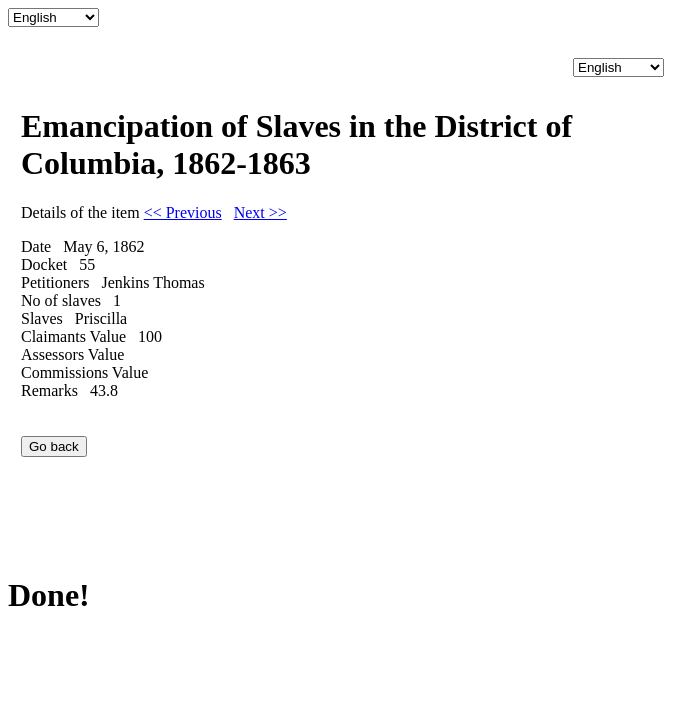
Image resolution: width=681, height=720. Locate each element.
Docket (44, 264)
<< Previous (183, 212)
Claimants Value (73, 336)
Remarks (49, 390)
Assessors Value (72, 354)
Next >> (260, 212)
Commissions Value (84, 372)
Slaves (42, 318)
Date (36, 246)
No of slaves (61, 300)
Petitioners (55, 282)
